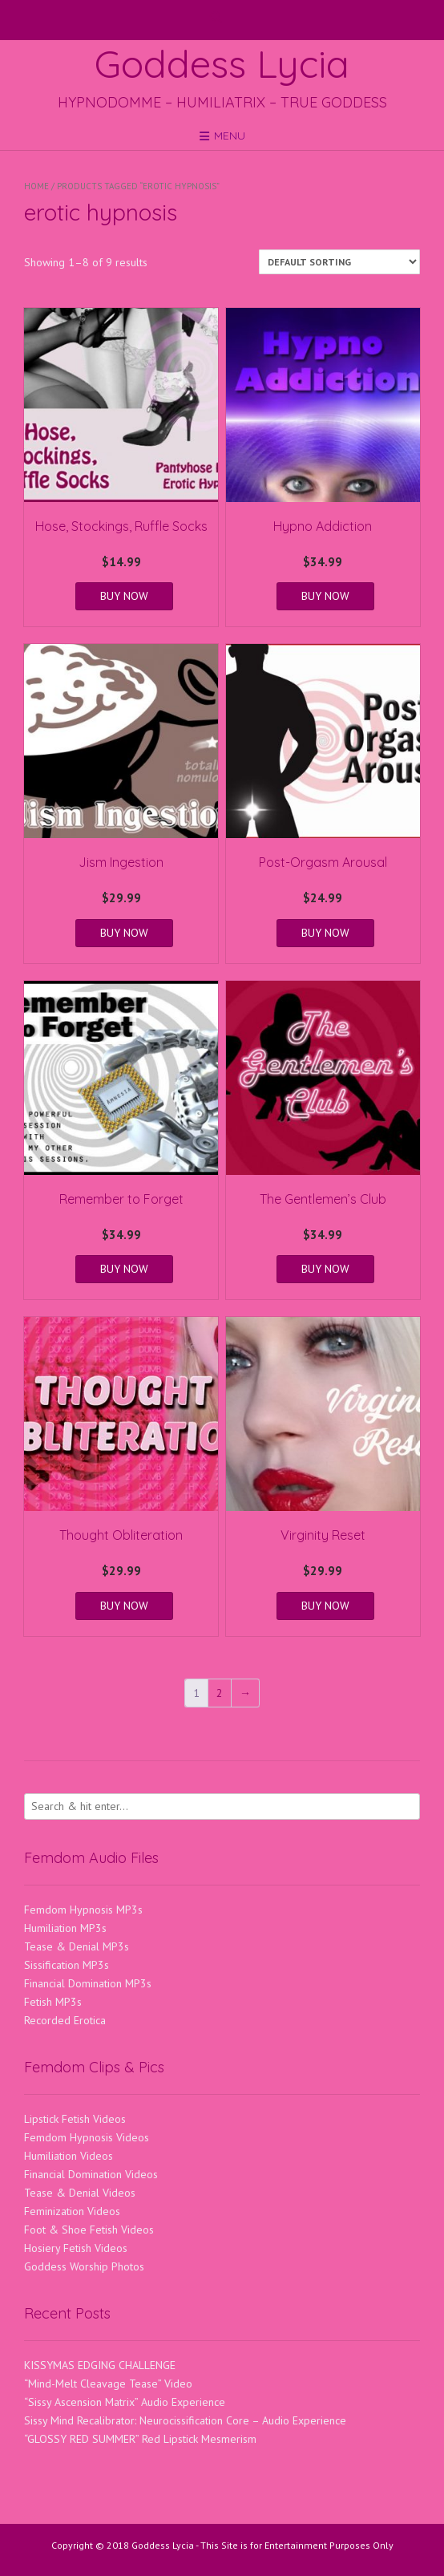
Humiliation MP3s (65, 1928)
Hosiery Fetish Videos (75, 2248)
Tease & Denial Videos (79, 2192)
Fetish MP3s (53, 2002)
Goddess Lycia (222, 63)
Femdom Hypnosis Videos (86, 2137)
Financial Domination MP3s (87, 1983)
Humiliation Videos (68, 2156)
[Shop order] (339, 261)
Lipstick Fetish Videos (75, 2119)
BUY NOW (124, 596)
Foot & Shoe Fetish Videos (89, 2229)
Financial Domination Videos (91, 2174)
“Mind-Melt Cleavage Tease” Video (108, 2383)
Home (36, 186)
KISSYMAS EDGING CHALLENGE (100, 2365)
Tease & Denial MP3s (76, 1946)
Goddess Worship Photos (84, 2266)
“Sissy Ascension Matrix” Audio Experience (124, 2402)
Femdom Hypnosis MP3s (83, 1909)
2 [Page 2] (219, 1693)
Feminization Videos (72, 2211)
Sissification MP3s (66, 1965)
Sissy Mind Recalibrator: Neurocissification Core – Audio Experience (185, 2420)
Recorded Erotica (65, 2020)
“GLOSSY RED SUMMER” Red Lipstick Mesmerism (140, 2439)
